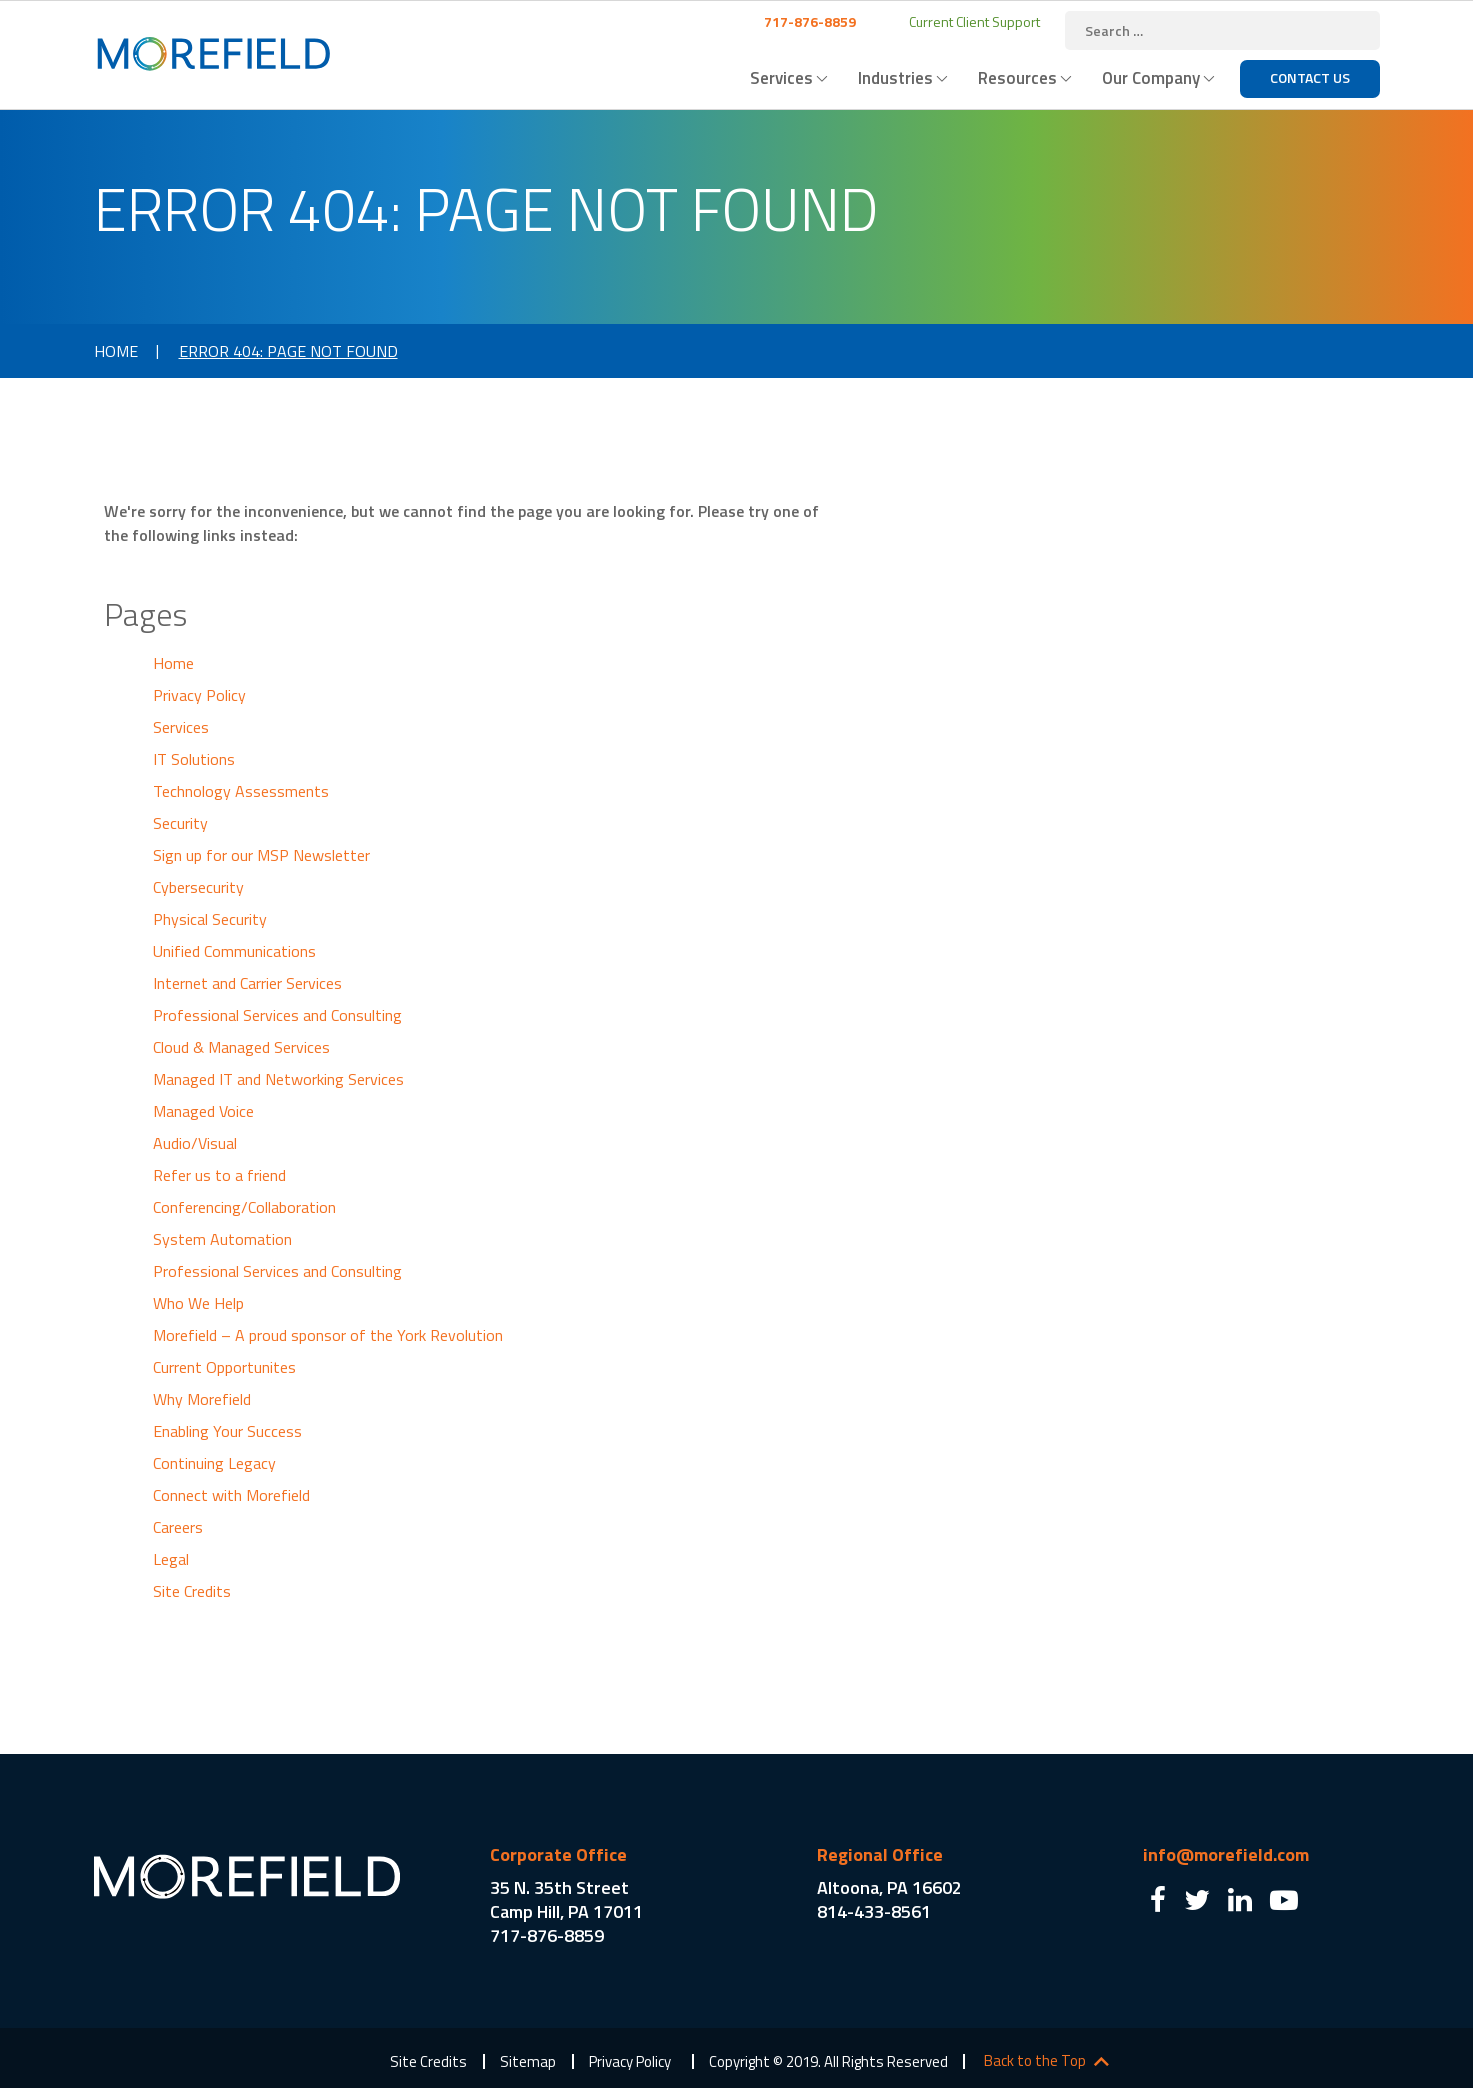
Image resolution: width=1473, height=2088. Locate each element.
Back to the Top (1035, 2061)
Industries (895, 78)
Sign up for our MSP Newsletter (261, 855)
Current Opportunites (224, 1367)
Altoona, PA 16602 (889, 1887)
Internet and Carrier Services (247, 983)
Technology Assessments (241, 791)
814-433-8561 (874, 1911)
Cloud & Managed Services (241, 1047)
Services (781, 78)
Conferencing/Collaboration (244, 1207)
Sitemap (528, 2061)
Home (116, 351)
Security (180, 823)
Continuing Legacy (214, 1463)
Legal (171, 1559)
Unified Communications (234, 951)
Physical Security (210, 919)
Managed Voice (203, 1111)
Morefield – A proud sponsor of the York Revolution (328, 1335)
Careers (178, 1527)
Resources (1017, 78)
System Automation (222, 1239)
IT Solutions (194, 759)
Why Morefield (202, 1399)
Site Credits (192, 1591)
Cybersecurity (198, 887)
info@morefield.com (1226, 1854)
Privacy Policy (199, 695)
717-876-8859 (808, 21)
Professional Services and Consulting (277, 1015)
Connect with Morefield (231, 1495)
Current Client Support (973, 21)
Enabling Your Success (227, 1431)
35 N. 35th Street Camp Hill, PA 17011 (566, 1899)
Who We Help (198, 1303)
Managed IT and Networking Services (278, 1079)
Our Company (1151, 78)
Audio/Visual (195, 1143)
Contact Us (1310, 77)
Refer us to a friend (219, 1175)
